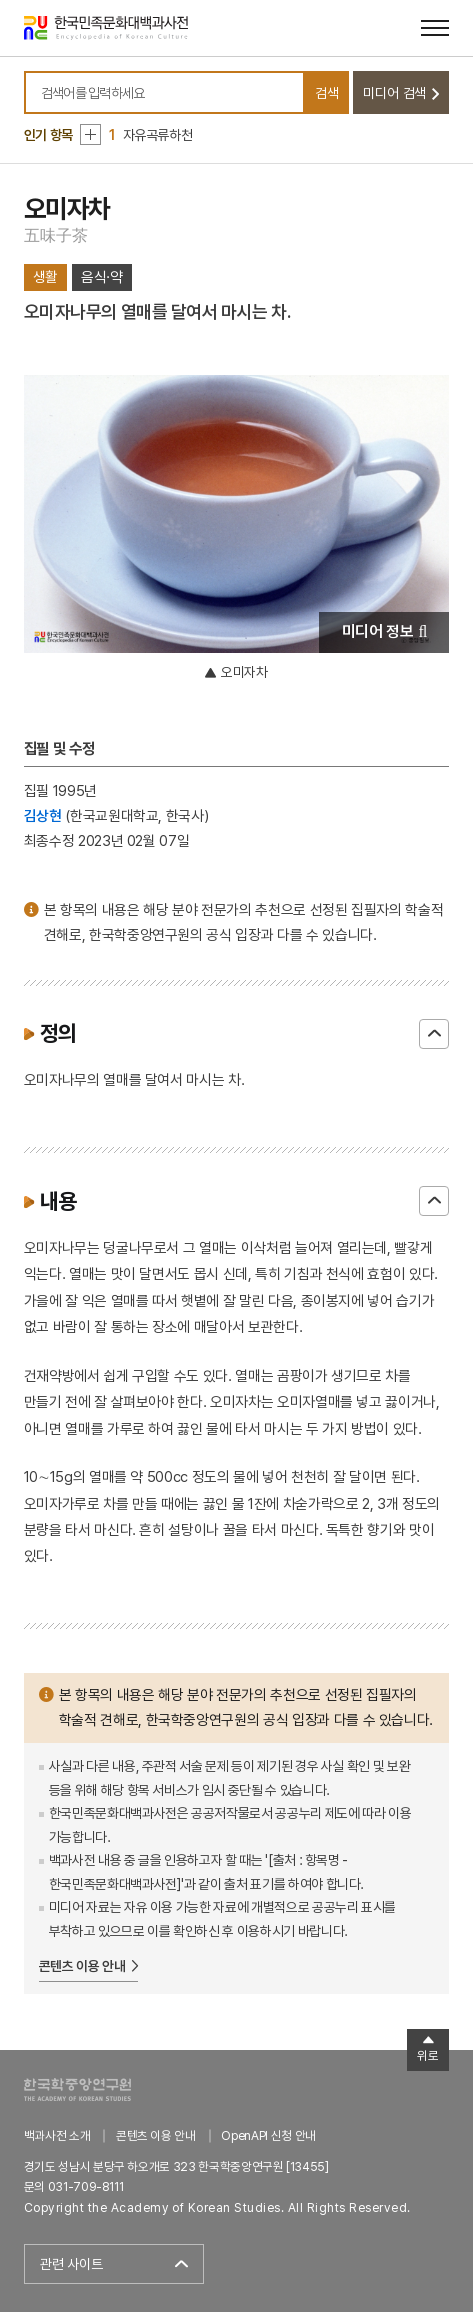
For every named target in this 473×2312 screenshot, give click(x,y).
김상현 (43, 815)
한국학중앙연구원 (77, 2089)
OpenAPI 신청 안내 (268, 2135)
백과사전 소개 (57, 2135)
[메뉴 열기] (435, 28)
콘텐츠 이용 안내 (82, 1966)
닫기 (434, 1034)
